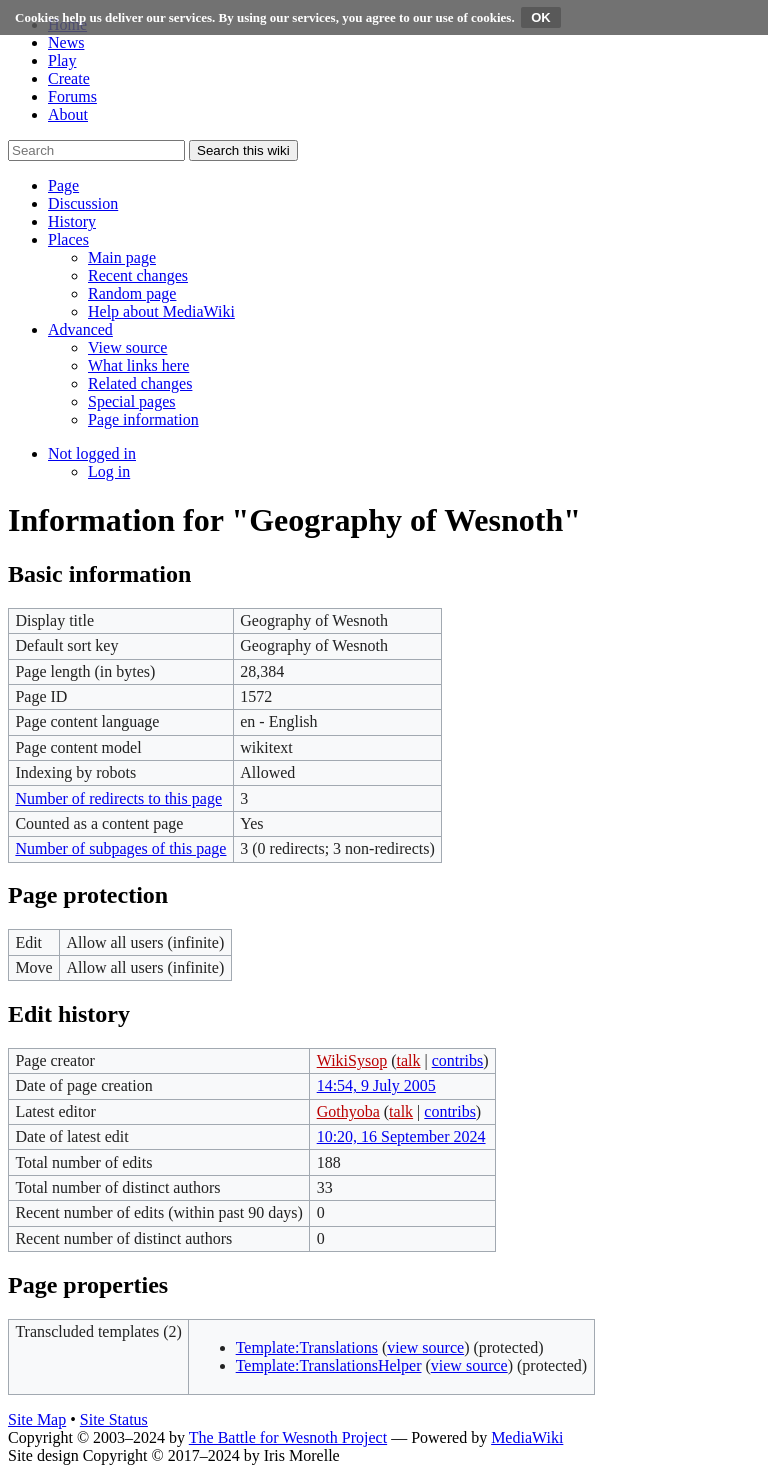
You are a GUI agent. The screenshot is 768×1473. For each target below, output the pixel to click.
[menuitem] (122, 257)
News (66, 42)
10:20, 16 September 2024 (401, 1136)
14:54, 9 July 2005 (376, 1085)
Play (62, 60)
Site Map (37, 1419)
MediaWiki (527, 1437)
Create (69, 78)
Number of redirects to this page (118, 798)
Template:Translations (307, 1347)
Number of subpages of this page (120, 848)
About (68, 114)
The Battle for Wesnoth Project (288, 1437)
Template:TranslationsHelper (329, 1365)
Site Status (114, 1419)
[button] (63, 185)
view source (425, 1347)
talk (408, 1060)
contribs (458, 1060)
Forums (72, 96)
